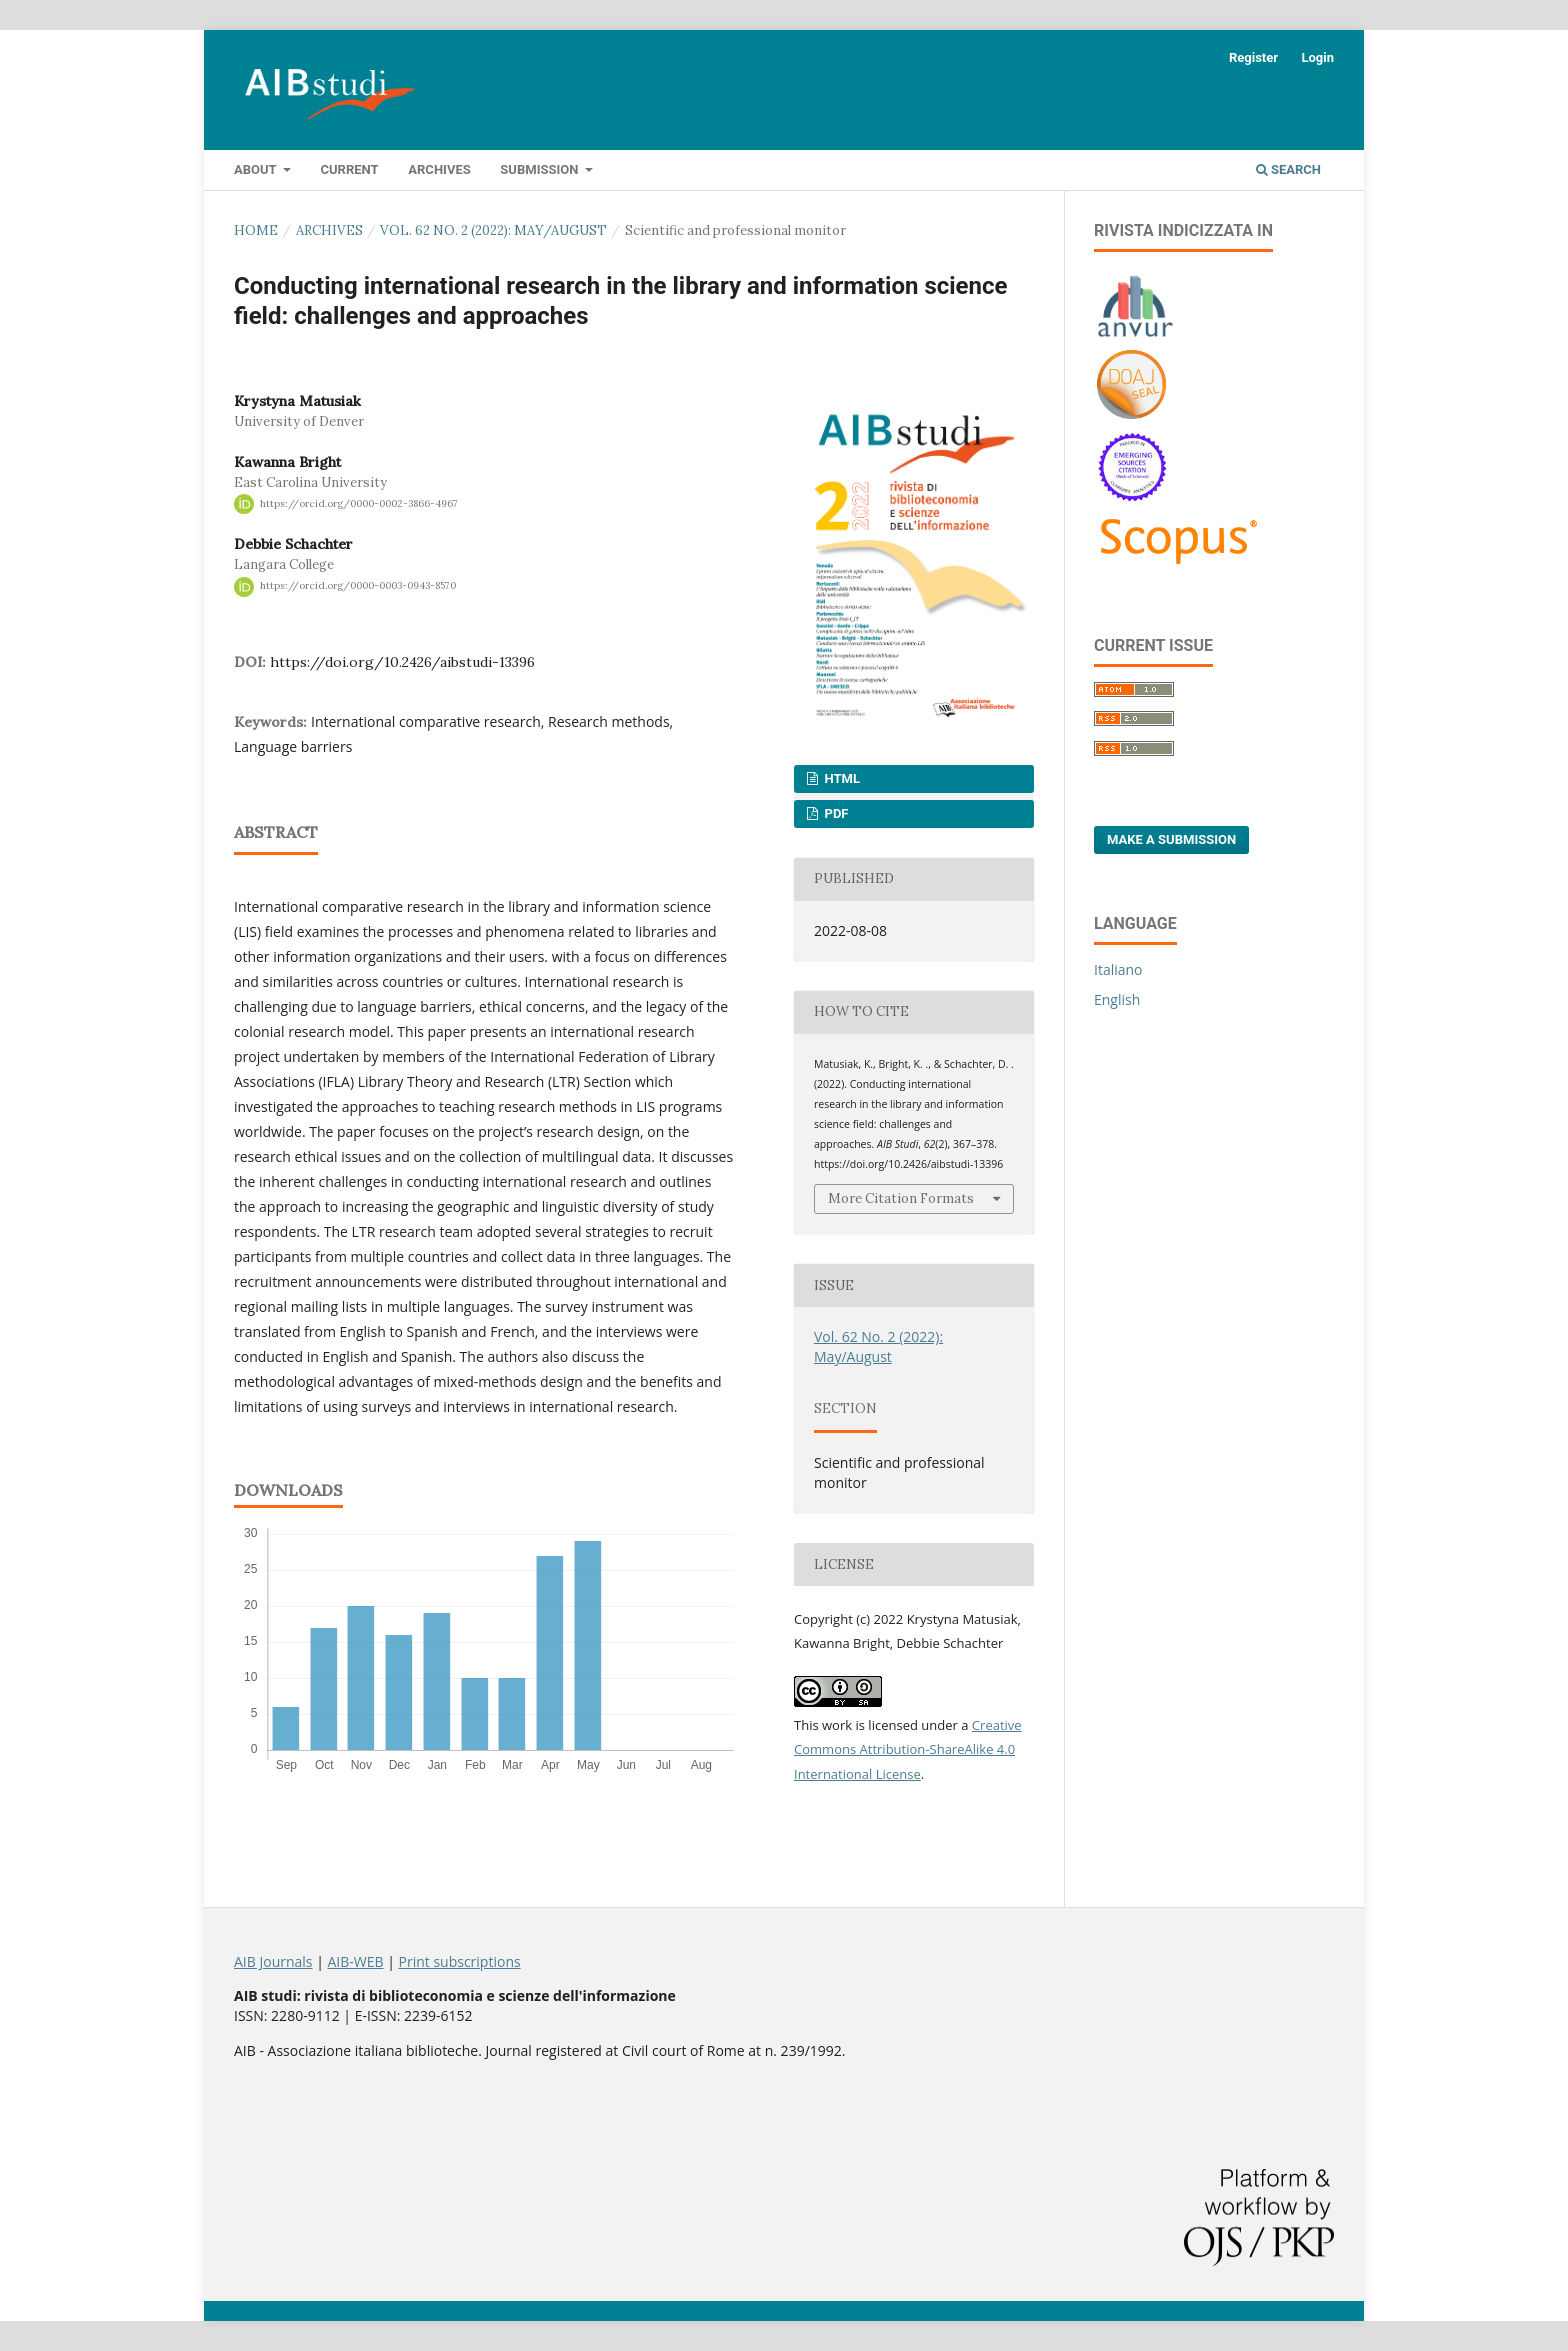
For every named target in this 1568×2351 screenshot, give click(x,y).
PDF (834, 813)
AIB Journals (273, 1961)
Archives (439, 169)
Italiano (1118, 969)
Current (349, 169)
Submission (540, 169)
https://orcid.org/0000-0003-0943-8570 (358, 586)
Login (1317, 57)
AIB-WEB (355, 1961)
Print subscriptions (460, 1961)
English (1117, 999)
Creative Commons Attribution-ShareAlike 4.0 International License (908, 1750)
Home (256, 230)
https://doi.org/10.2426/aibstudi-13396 (402, 662)
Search (1288, 169)
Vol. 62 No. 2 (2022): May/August (493, 230)
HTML (840, 778)
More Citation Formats (901, 1198)
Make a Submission (1171, 839)
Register (1253, 57)
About (257, 169)
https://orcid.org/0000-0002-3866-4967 (359, 503)
